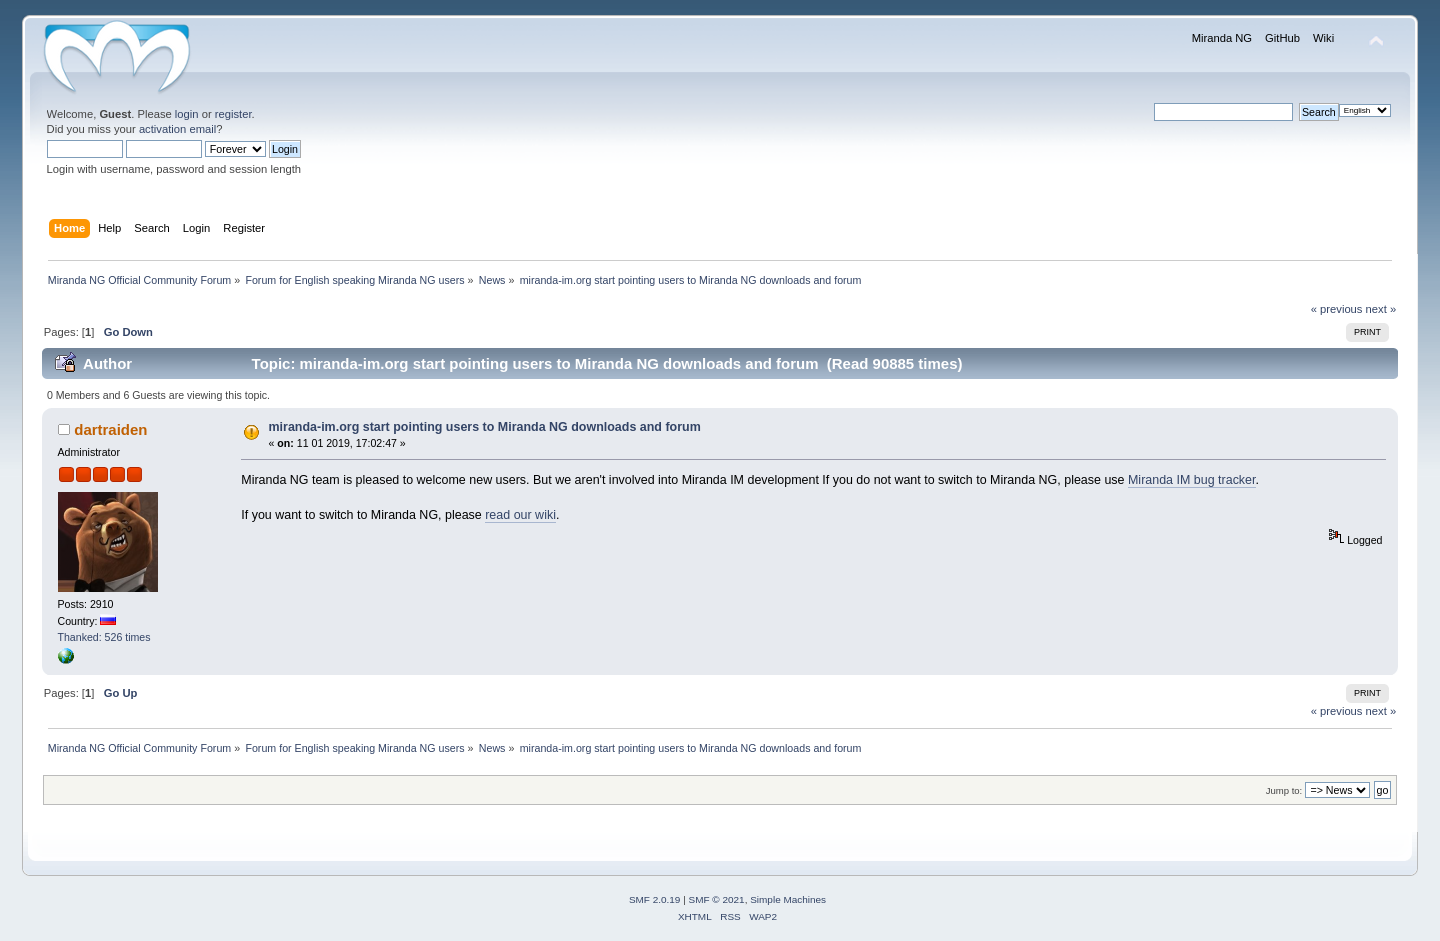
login (187, 114)
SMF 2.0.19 (655, 899)
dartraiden (110, 429)
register (233, 114)
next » (1381, 309)
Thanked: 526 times (104, 637)
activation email (177, 129)
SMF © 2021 (717, 899)
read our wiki (520, 515)
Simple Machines (788, 899)
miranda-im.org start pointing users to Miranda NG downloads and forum (485, 427)
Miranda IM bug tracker (1192, 480)
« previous (1337, 309)
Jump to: (1284, 790)
